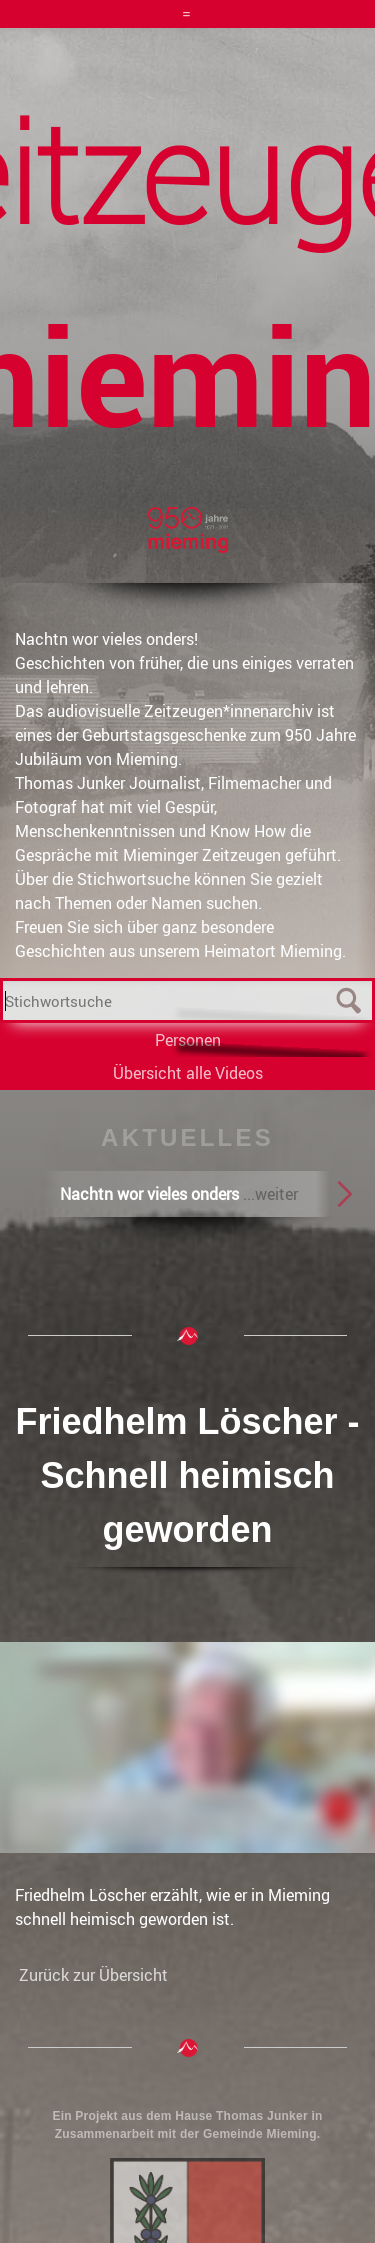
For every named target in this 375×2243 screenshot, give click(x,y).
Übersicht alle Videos (188, 1073)
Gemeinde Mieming (260, 2134)
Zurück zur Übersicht (93, 1975)
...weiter (270, 1194)
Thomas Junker (262, 2116)
